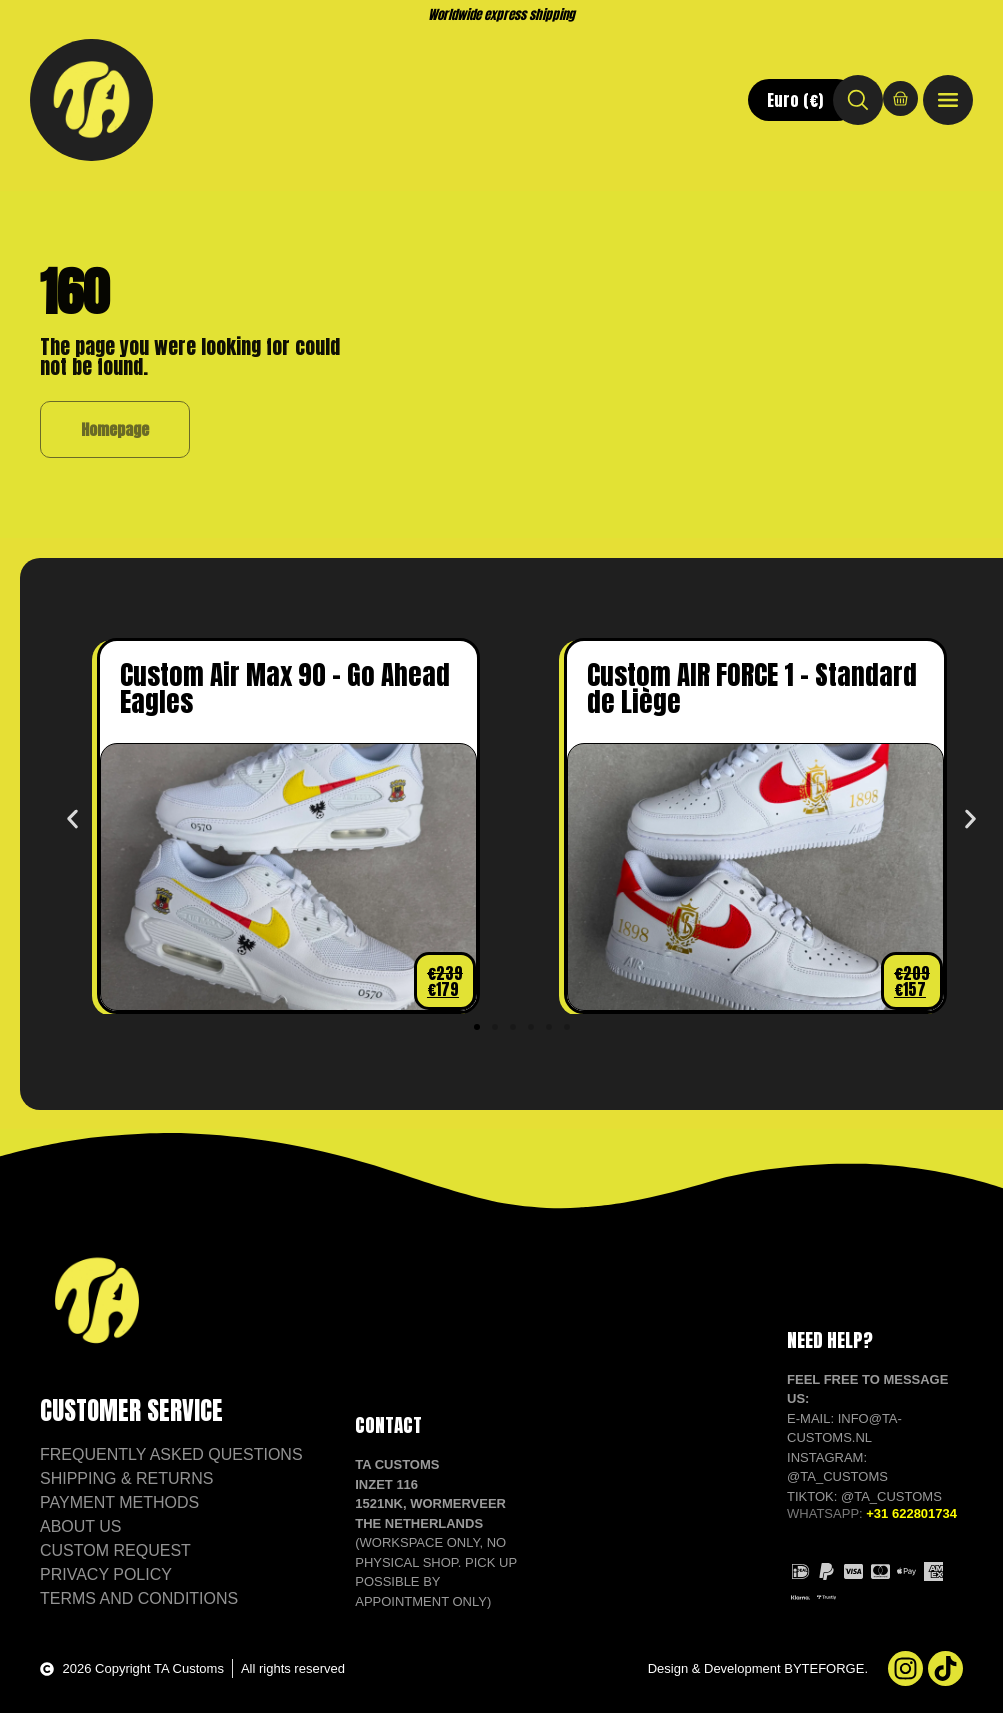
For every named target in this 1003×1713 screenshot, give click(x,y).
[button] (72, 819)
